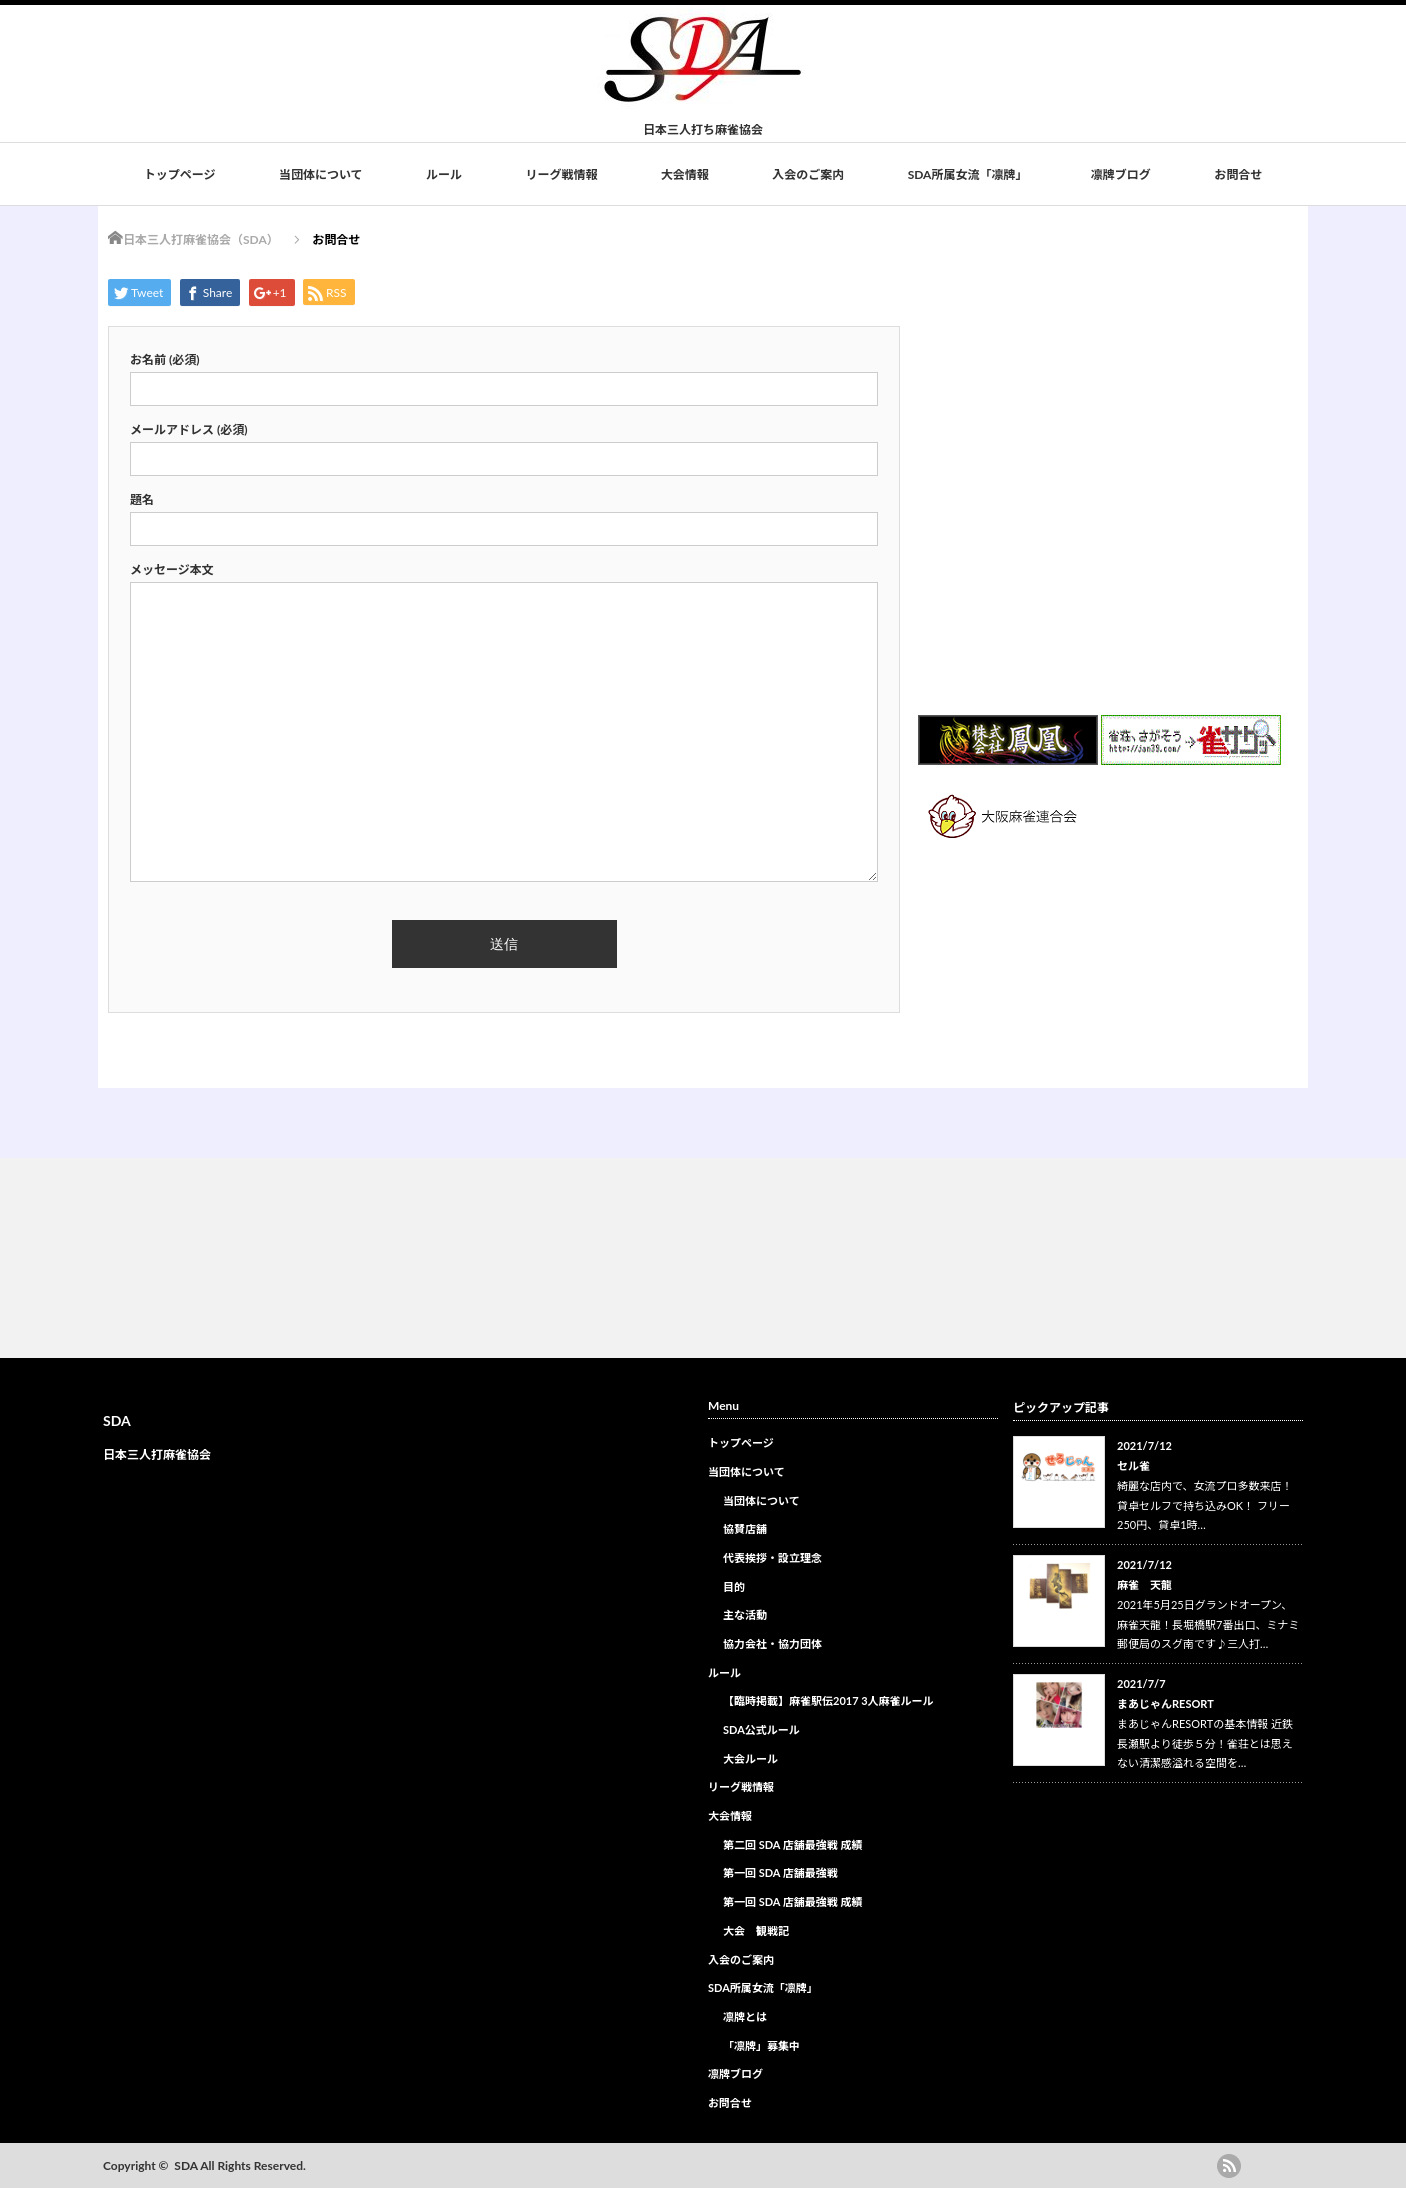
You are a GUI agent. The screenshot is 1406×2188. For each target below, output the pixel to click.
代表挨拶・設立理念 (772, 1557)
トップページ (180, 174)
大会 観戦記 (756, 1930)
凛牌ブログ (1121, 174)
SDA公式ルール (761, 1729)
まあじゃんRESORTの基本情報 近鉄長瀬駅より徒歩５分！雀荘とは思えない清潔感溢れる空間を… (1205, 1743)
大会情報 (685, 174)
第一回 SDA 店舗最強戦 (780, 1872)
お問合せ (1238, 174)
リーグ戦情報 (561, 174)
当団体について (321, 174)
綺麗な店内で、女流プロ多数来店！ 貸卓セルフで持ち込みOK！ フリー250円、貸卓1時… (1205, 1505)
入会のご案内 (808, 174)
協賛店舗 (745, 1528)
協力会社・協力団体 (772, 1643)
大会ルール (750, 1758)
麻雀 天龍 (1144, 1584)
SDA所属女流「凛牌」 (968, 174)
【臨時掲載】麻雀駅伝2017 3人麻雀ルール (828, 1700)
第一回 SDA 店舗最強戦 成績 (792, 1901)
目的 (734, 1586)
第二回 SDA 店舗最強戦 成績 (792, 1844)
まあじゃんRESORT (1165, 1703)
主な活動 (745, 1614)
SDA (117, 1420)
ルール (444, 174)
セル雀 (1133, 1465)
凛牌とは (745, 2016)
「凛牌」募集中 (761, 2045)
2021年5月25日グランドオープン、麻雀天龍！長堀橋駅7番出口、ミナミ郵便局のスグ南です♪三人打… (1208, 1624)
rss (1229, 2166)
